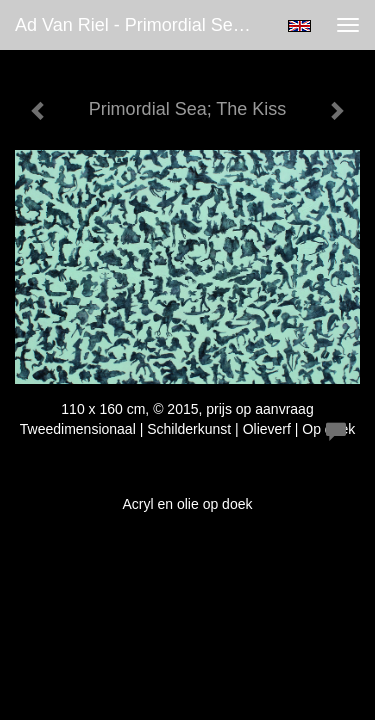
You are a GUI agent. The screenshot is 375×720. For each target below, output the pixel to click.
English (299, 26)
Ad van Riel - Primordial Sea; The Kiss (143, 25)
